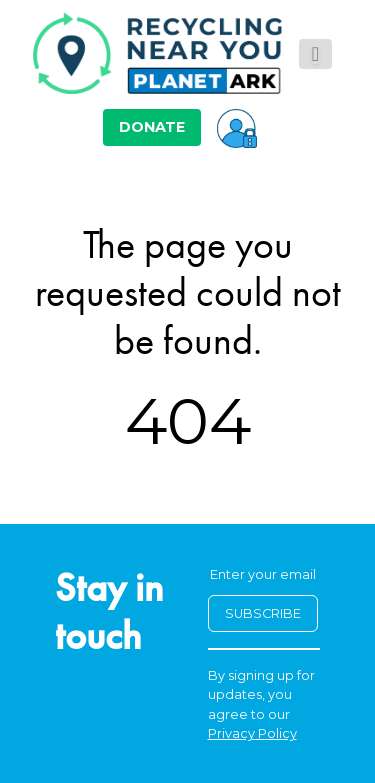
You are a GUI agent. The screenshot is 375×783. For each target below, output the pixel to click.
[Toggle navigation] (315, 54)
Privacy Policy (252, 733)
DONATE (152, 127)
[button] (237, 127)
